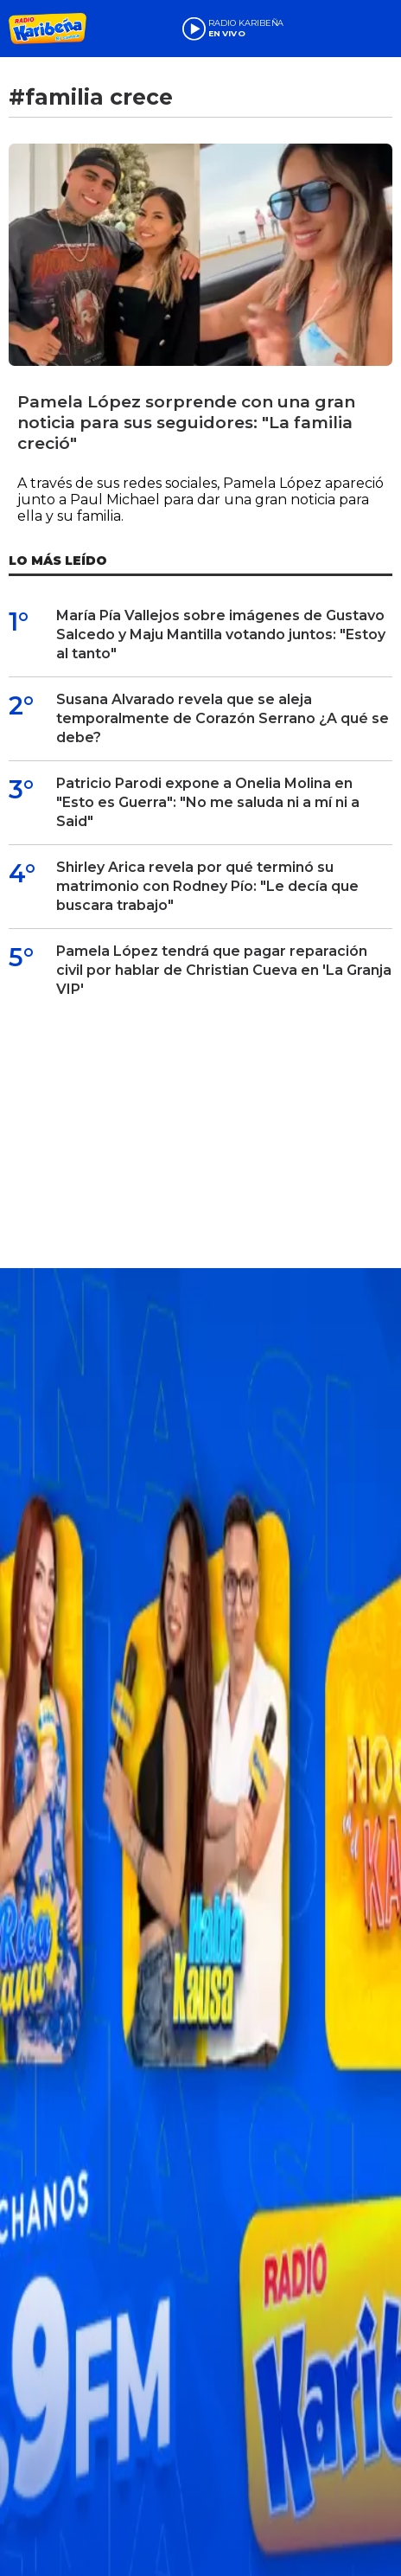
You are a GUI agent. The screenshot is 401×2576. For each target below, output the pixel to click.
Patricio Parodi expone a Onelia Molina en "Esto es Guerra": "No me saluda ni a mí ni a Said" (208, 802)
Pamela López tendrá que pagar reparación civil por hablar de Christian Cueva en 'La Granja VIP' (223, 970)
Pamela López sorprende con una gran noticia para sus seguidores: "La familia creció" (186, 422)
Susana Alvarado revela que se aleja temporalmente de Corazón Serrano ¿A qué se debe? (222, 718)
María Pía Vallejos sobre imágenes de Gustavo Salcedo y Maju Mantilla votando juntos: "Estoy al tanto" (220, 634)
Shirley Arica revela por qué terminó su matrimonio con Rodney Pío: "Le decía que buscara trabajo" (207, 886)
